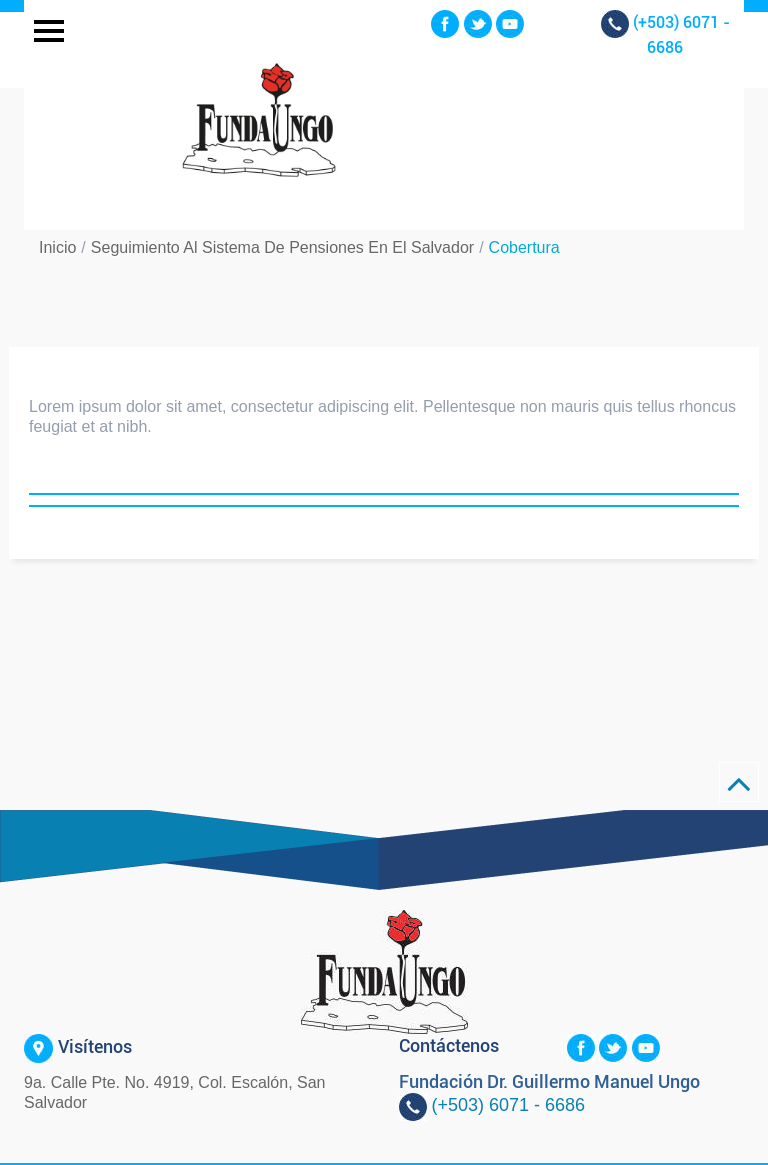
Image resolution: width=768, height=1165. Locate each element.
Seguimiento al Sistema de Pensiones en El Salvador (282, 247)
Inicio (57, 247)
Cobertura (524, 247)
